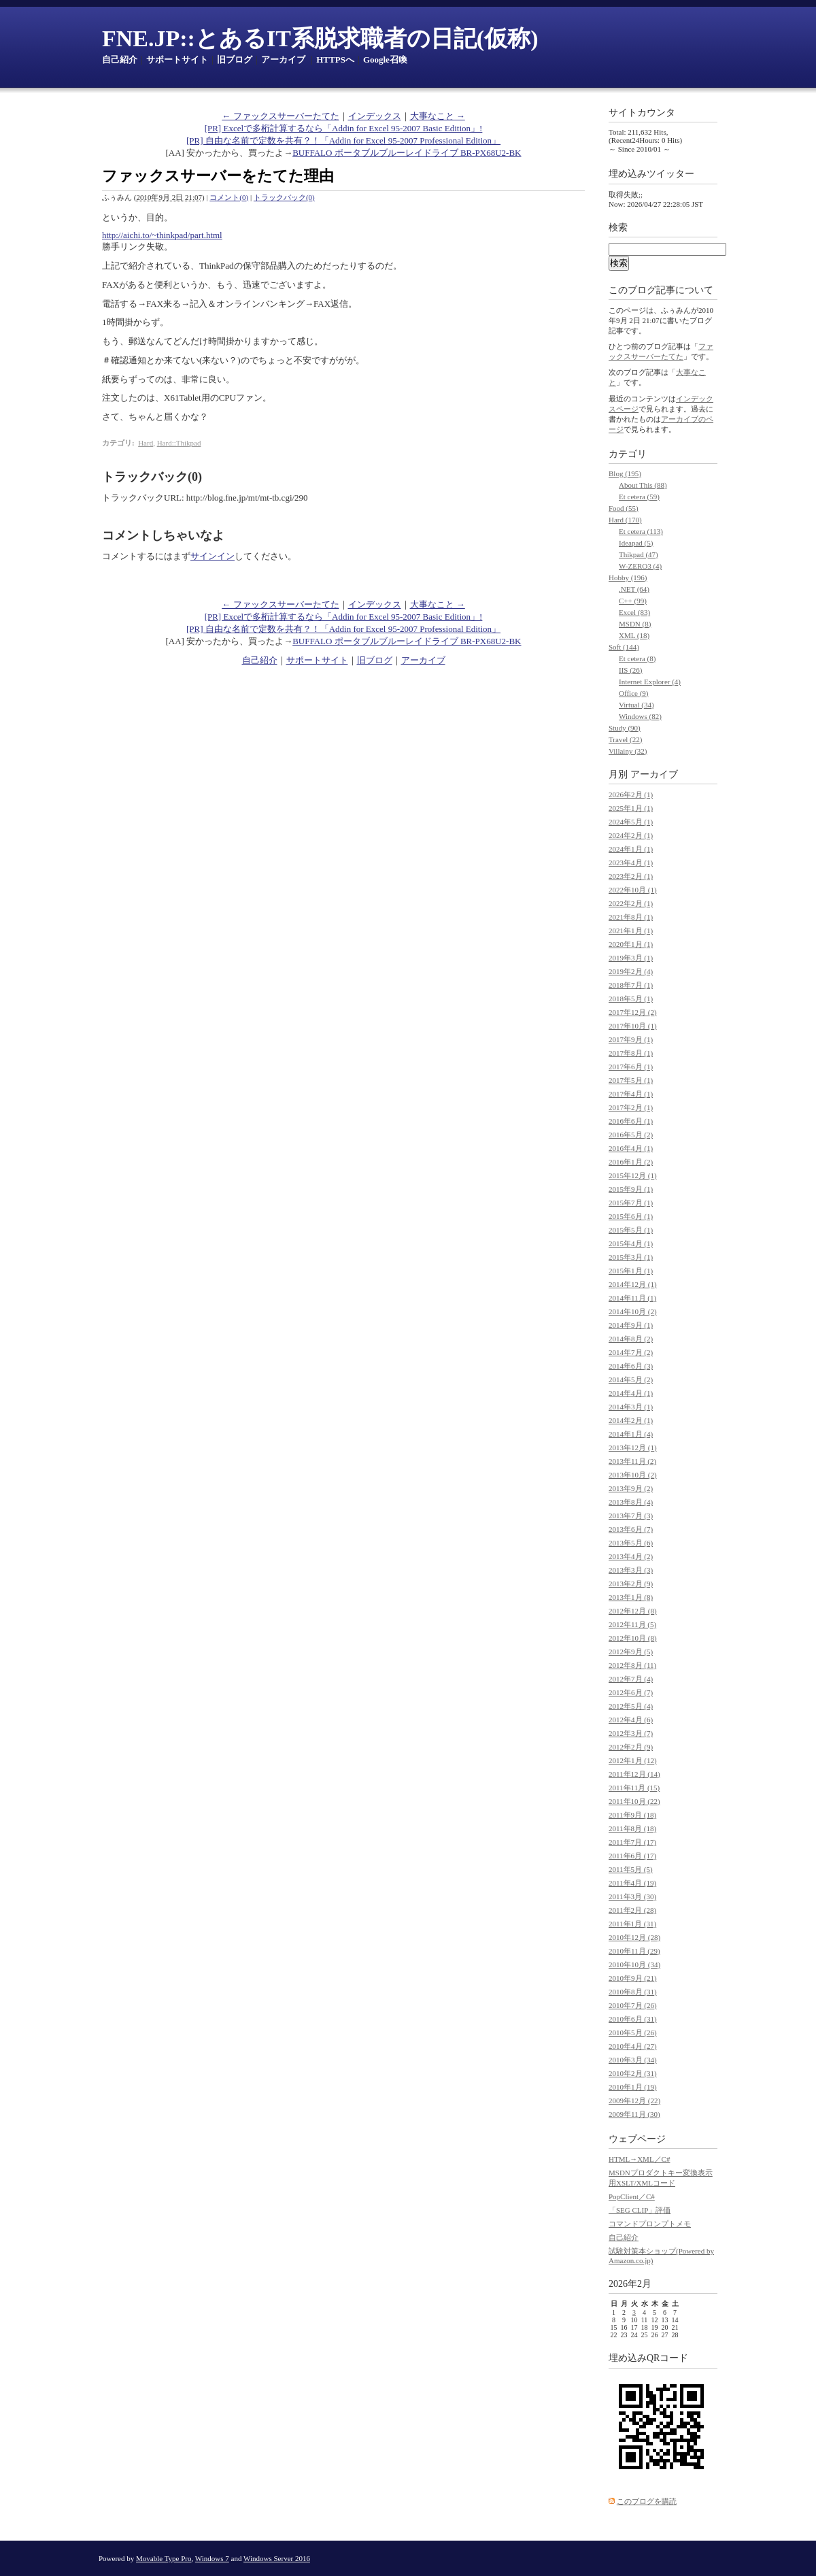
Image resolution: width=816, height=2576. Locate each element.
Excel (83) (634, 612)
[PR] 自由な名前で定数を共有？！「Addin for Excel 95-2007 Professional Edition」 (343, 140)
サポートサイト (177, 59)
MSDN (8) (635, 624)
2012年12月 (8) (633, 1611)
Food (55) (624, 508)
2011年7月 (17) (632, 1842)
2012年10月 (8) (633, 1638)
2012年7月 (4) (631, 1679)
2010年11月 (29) (634, 1951)
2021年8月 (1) (631, 917)
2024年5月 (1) (631, 822)
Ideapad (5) (636, 543)
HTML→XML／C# (639, 2159)
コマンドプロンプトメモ (650, 2224)
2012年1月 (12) (633, 1760)
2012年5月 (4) (631, 1706)
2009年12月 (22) (634, 2100)
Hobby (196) (628, 577)
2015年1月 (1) (631, 1271)
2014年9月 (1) (631, 1325)
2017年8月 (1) (631, 1053)
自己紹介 (119, 59)
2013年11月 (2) (632, 1461)
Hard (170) (625, 520)
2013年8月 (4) (631, 1502)
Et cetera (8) (637, 658)
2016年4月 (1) (631, 1148)
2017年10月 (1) (633, 1026)
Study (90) (625, 728)
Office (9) (633, 693)
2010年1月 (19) (633, 2087)
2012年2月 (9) (631, 1747)
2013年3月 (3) (631, 1570)
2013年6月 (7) (631, 1529)
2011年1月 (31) (632, 1924)
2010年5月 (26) (633, 2032)
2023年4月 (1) (631, 862)
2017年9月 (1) (631, 1039)
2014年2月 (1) (631, 1420)
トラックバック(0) (284, 197)
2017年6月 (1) (631, 1067)
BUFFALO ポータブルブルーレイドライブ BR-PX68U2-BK (406, 153)
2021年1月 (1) (631, 930)
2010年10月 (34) (634, 1964)
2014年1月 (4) (631, 1434)
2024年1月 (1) (631, 849)
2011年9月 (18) (632, 1815)
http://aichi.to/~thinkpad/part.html (162, 235)
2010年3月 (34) (633, 2060)
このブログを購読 (647, 2501)
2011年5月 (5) (631, 1869)
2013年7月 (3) (631, 1515)
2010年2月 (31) (633, 2073)
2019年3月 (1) (631, 958)
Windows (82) (640, 716)
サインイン (212, 556)
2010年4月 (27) (633, 2046)
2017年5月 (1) (631, 1080)
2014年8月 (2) (631, 1339)
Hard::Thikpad (179, 443)
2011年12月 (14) (634, 1774)
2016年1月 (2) (631, 1162)
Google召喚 (385, 59)
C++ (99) (633, 601)
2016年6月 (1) (631, 1121)
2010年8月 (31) (633, 1992)
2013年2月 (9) (631, 1583)
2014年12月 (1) (633, 1284)
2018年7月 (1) (631, 985)
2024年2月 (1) (631, 835)
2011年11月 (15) (634, 1788)
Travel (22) (625, 739)
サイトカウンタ (642, 112)
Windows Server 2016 (276, 2558)
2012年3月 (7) (631, 1733)
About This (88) (643, 485)
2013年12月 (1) (633, 1447)
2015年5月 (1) (631, 1230)
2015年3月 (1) (631, 1257)
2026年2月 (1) (631, 794)
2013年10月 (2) (633, 1475)
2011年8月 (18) (632, 1828)
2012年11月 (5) (632, 1624)
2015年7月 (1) (631, 1203)
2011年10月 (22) (634, 1801)
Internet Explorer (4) (650, 682)
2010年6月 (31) (633, 2019)
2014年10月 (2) (633, 1311)
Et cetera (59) (639, 496)
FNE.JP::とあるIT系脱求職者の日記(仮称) (320, 38)
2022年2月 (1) (631, 903)
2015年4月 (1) (631, 1243)
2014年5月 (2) (631, 1379)
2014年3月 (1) (631, 1407)
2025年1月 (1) (631, 808)
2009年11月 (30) (634, 2114)
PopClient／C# (632, 2196)
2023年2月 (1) (631, 876)
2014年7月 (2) (631, 1352)
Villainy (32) (628, 751)
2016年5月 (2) (631, 1135)
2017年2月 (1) (631, 1107)
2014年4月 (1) (631, 1393)
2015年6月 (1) (631, 1216)
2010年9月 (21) (633, 1978)
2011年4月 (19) (632, 1883)
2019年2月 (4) (631, 971)
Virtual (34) (636, 705)
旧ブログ (234, 59)
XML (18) (634, 635)
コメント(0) (228, 197)
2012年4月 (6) (631, 1720)
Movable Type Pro (164, 2558)
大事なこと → (437, 116)
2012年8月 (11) (632, 1665)
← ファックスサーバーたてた (280, 116)
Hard (145, 443)
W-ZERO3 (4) (640, 566)
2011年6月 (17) (632, 1856)
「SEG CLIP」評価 (639, 2210)
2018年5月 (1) (631, 998)
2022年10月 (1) (633, 890)
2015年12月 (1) (633, 1175)
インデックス (374, 116)
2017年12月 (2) (633, 1012)
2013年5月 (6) (631, 1543)
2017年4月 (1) (631, 1094)
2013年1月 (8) (631, 1597)
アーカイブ (283, 59)
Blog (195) (625, 473)
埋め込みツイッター (651, 174)
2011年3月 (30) (632, 1896)
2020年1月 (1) (631, 944)
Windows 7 (212, 2558)
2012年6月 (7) (631, 1692)
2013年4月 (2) (631, 1556)
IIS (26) (631, 670)
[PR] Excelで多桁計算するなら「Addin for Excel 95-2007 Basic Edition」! (344, 128)
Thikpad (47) (638, 554)
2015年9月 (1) (631, 1189)
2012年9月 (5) (631, 1651)
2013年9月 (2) (631, 1488)
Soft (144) (624, 647)
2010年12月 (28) (634, 1937)
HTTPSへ (335, 59)
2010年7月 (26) (633, 2005)
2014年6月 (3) (631, 1366)
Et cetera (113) (641, 531)
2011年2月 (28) (632, 1910)
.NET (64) (634, 589)
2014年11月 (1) (632, 1298)
